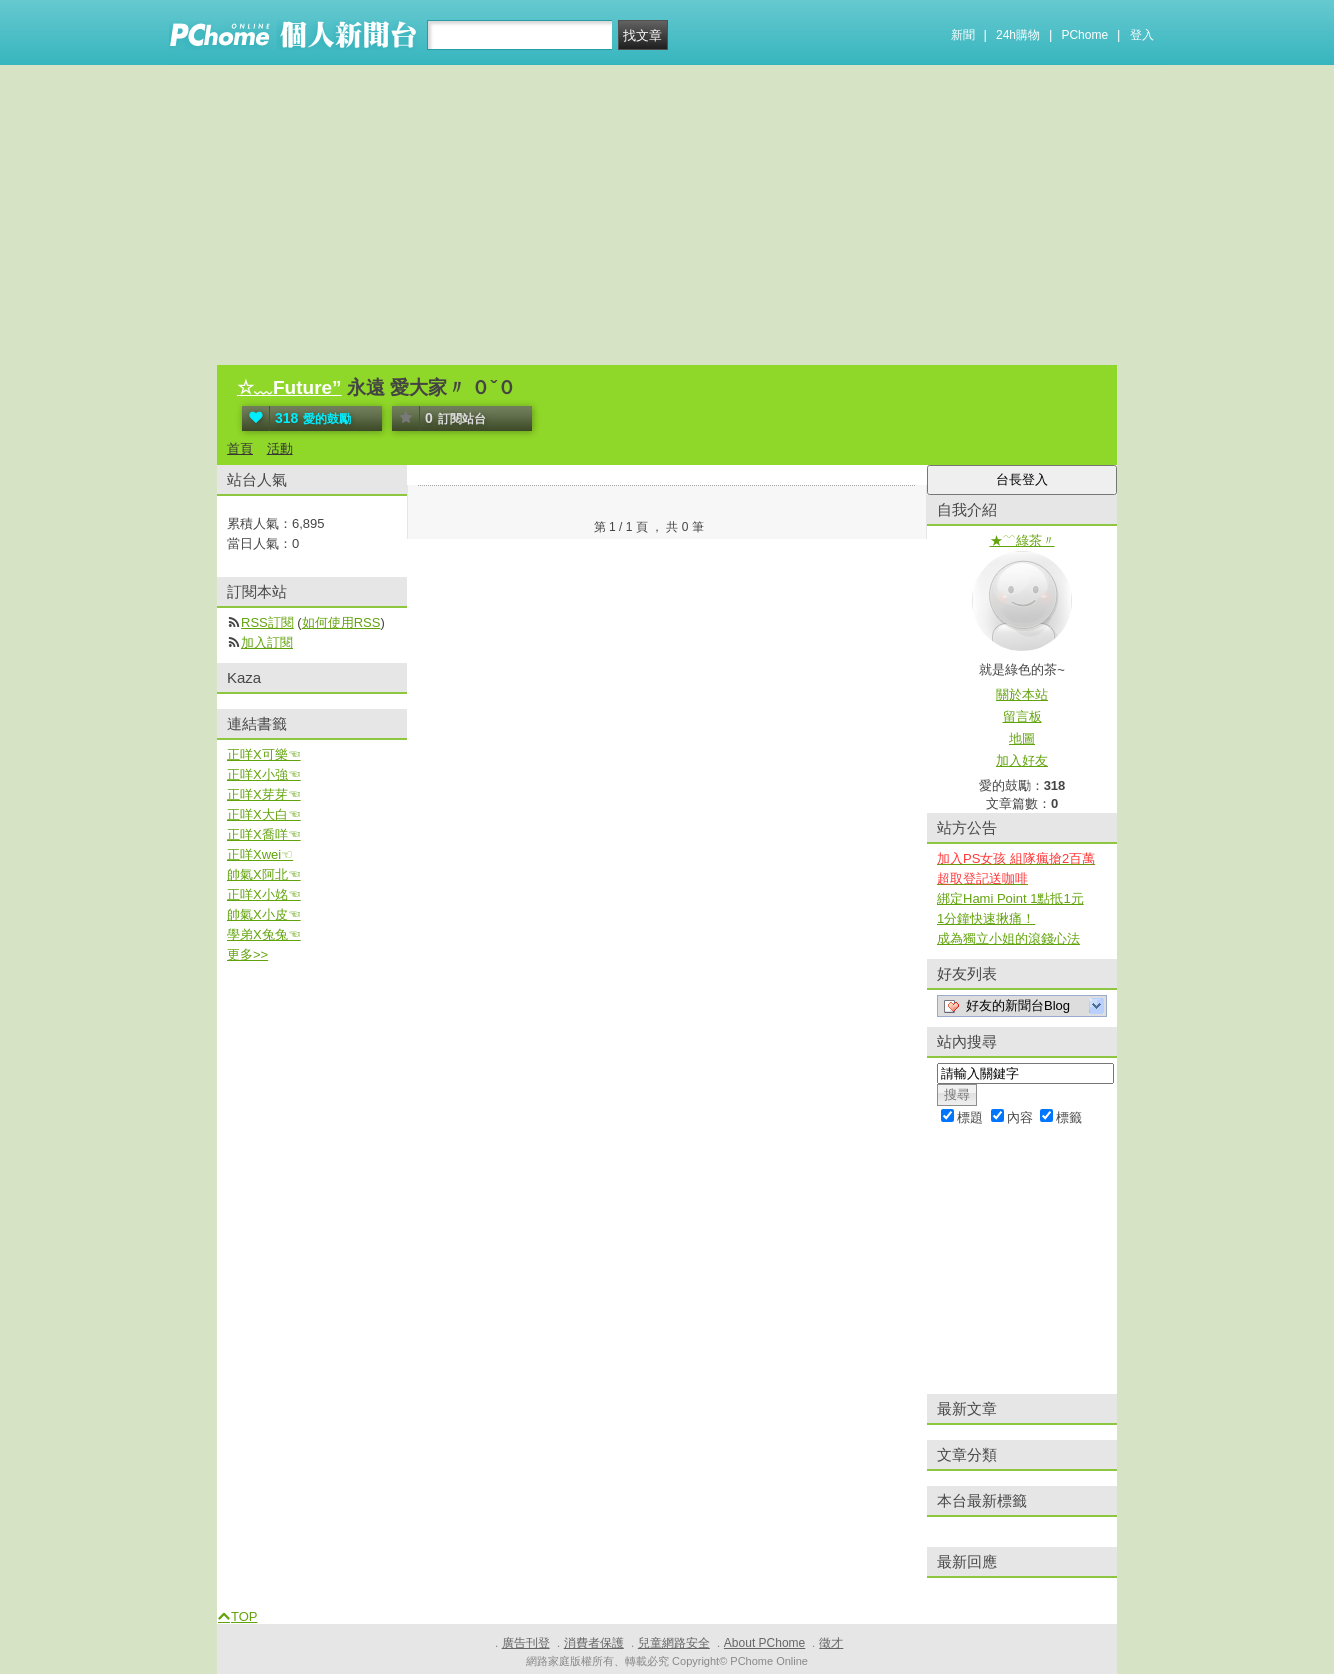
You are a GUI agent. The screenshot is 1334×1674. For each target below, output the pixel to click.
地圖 (1022, 738)
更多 (247, 954)
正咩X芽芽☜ (264, 794)
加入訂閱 (267, 642)
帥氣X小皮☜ (264, 914)
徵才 (831, 1643)
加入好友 (1022, 760)
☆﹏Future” (289, 387)
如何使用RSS (341, 622)
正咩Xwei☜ (260, 854)
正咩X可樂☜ (264, 754)
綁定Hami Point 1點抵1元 (1010, 898)
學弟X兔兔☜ (264, 934)
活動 (280, 448)
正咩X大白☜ (264, 814)
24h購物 (1018, 35)
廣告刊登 (526, 1643)
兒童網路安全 (674, 1643)
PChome (1084, 35)
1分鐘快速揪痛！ (986, 918)
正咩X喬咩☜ (264, 834)
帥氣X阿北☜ (264, 874)
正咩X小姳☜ (264, 894)
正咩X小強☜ (264, 774)
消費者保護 (594, 1643)
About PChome (764, 1643)
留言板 (1022, 716)
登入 (1142, 35)
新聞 (963, 35)
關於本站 (1022, 694)
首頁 (240, 448)
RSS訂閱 (267, 622)
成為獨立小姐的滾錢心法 (1008, 938)
